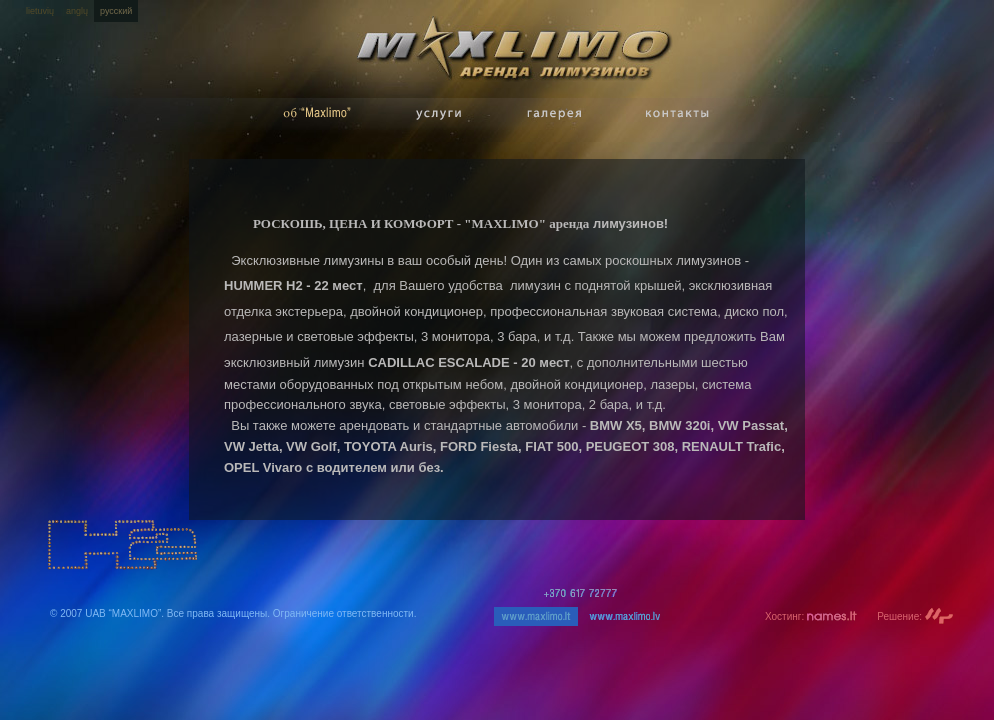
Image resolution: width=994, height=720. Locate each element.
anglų (77, 11)
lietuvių (40, 11)
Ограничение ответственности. (345, 613)
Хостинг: (811, 616)
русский (116, 11)
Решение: (915, 616)
